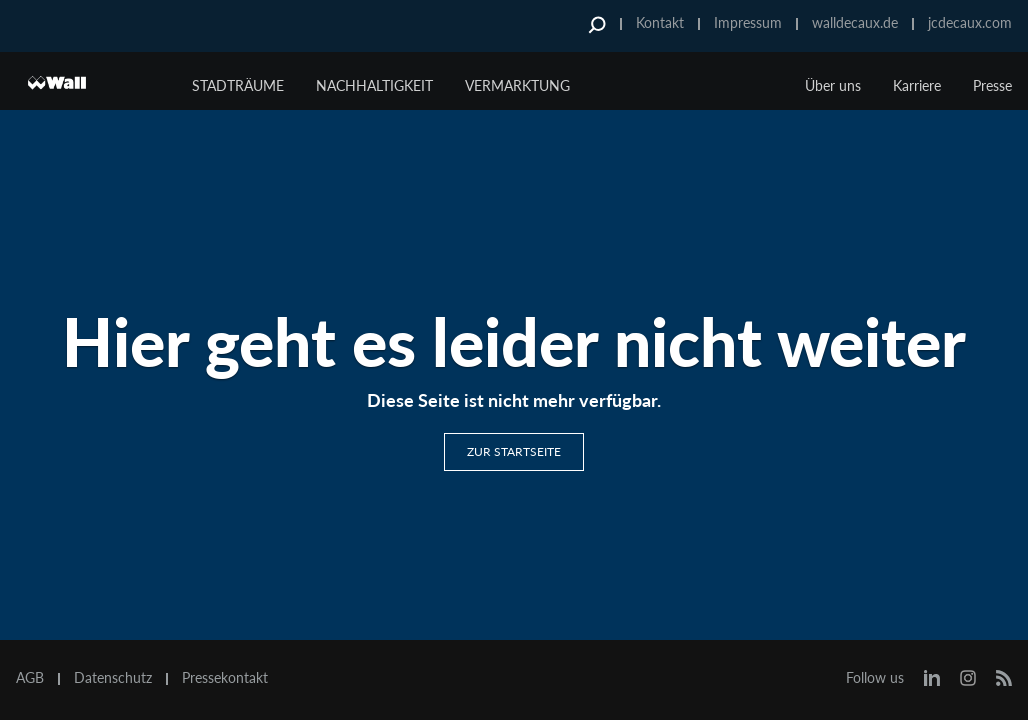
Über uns (833, 85)
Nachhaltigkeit (374, 85)
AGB (30, 678)
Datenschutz (113, 678)
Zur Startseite (514, 451)
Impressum (748, 22)
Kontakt (660, 22)
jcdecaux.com (970, 22)
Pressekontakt (225, 678)
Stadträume (238, 85)
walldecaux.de (855, 22)
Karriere (917, 85)
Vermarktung (517, 85)
